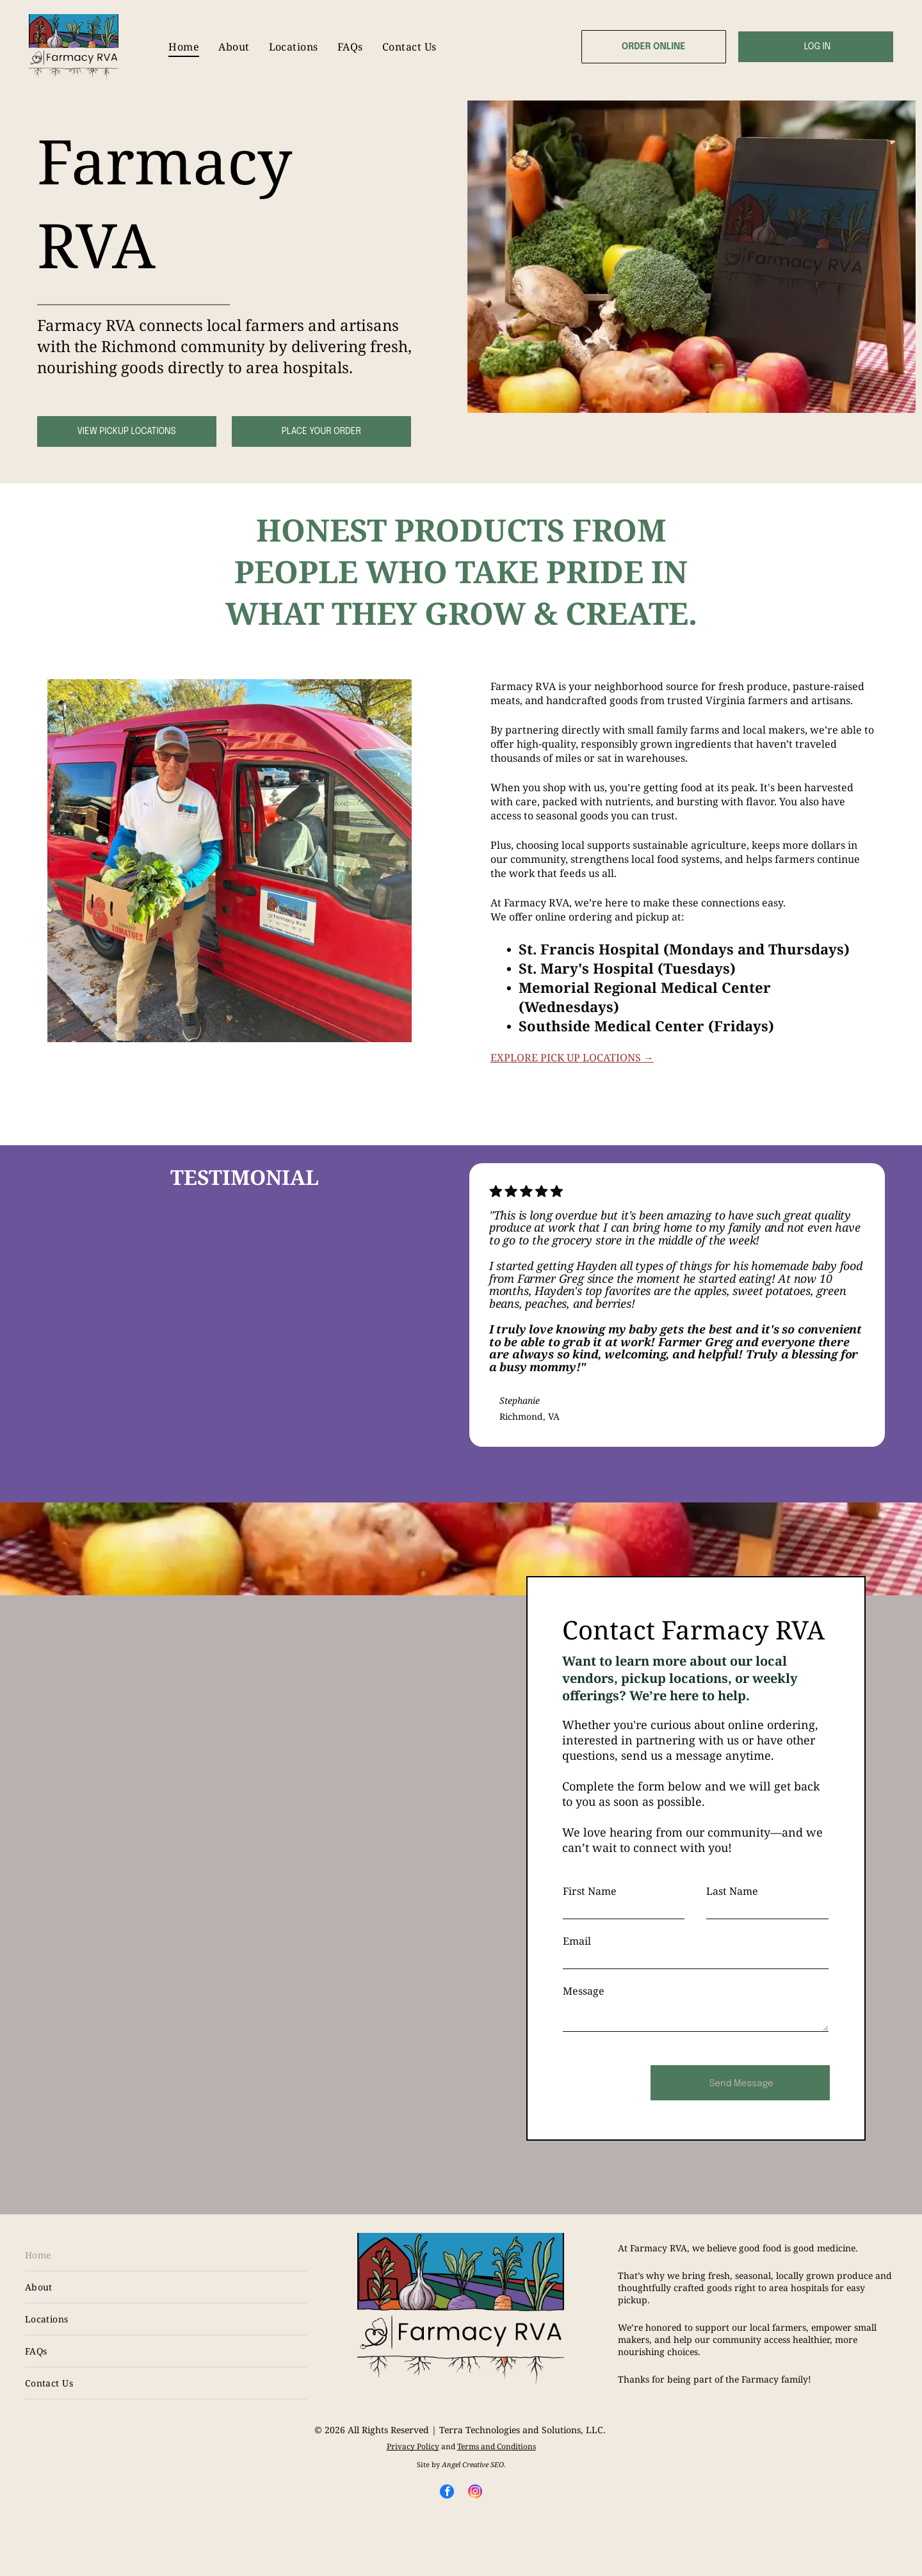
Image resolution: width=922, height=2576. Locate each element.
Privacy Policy (413, 2446)
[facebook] (447, 2493)
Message (583, 1991)
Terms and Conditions (496, 2446)
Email (577, 1941)
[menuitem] (184, 47)
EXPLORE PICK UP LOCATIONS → (572, 1058)
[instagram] (475, 2493)
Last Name (732, 1891)
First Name (590, 1891)
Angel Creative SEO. (474, 2464)
